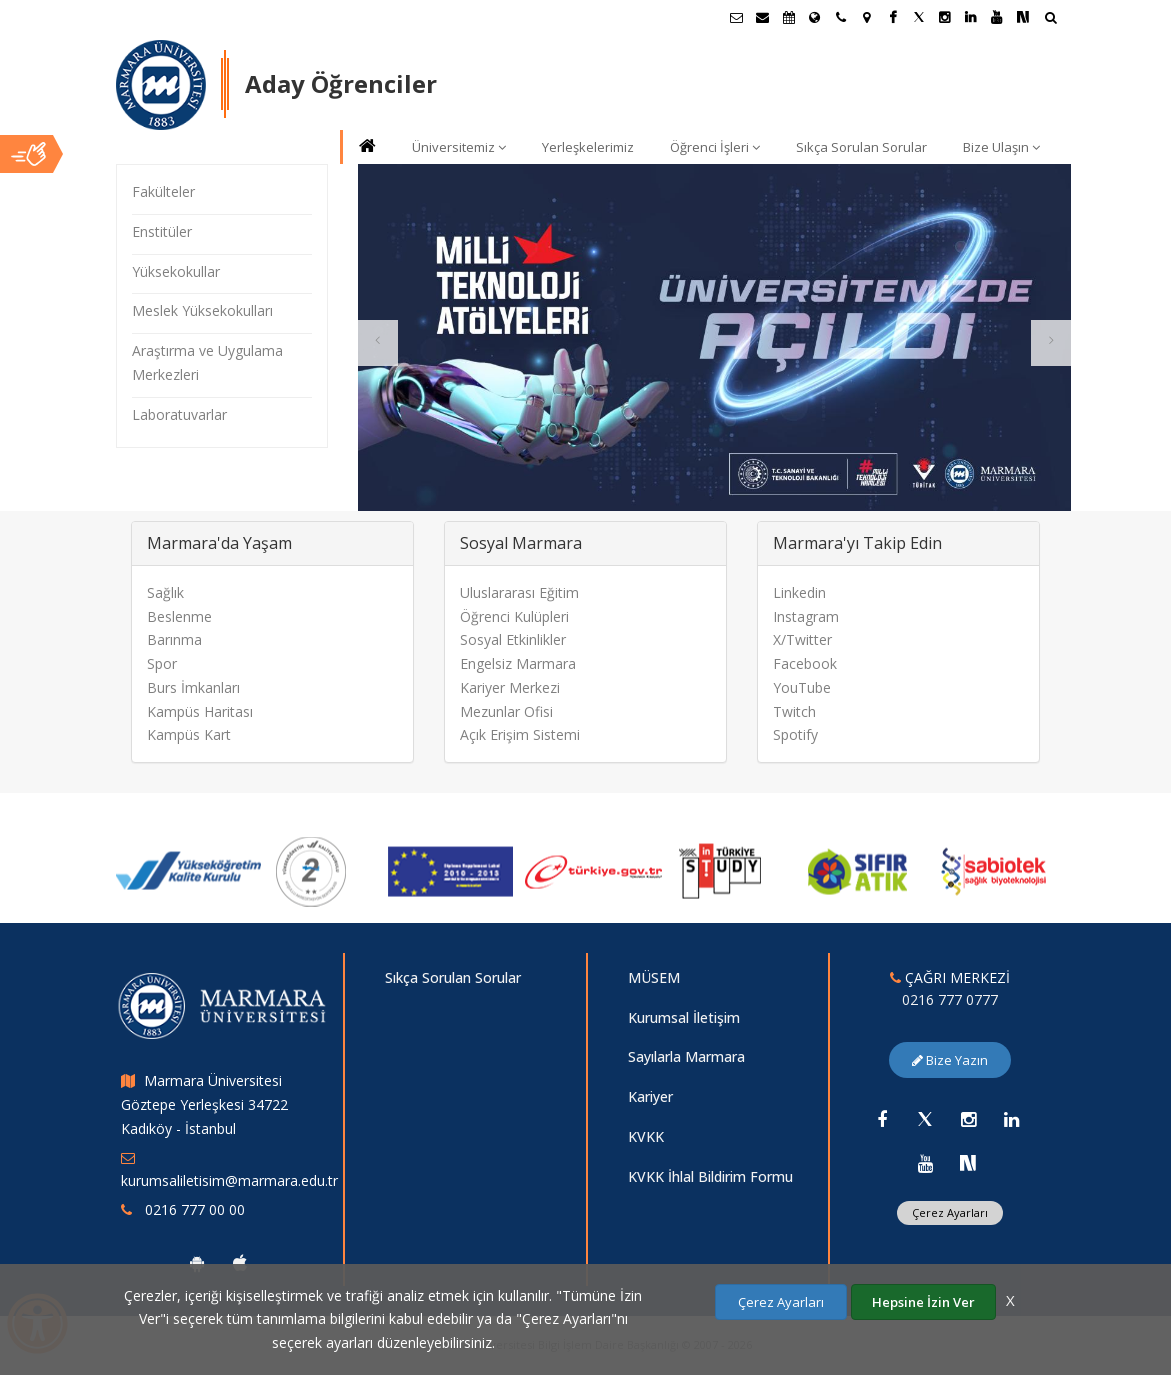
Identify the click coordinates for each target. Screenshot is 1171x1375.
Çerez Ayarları (781, 1302)
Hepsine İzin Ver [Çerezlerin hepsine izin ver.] (923, 1302)
